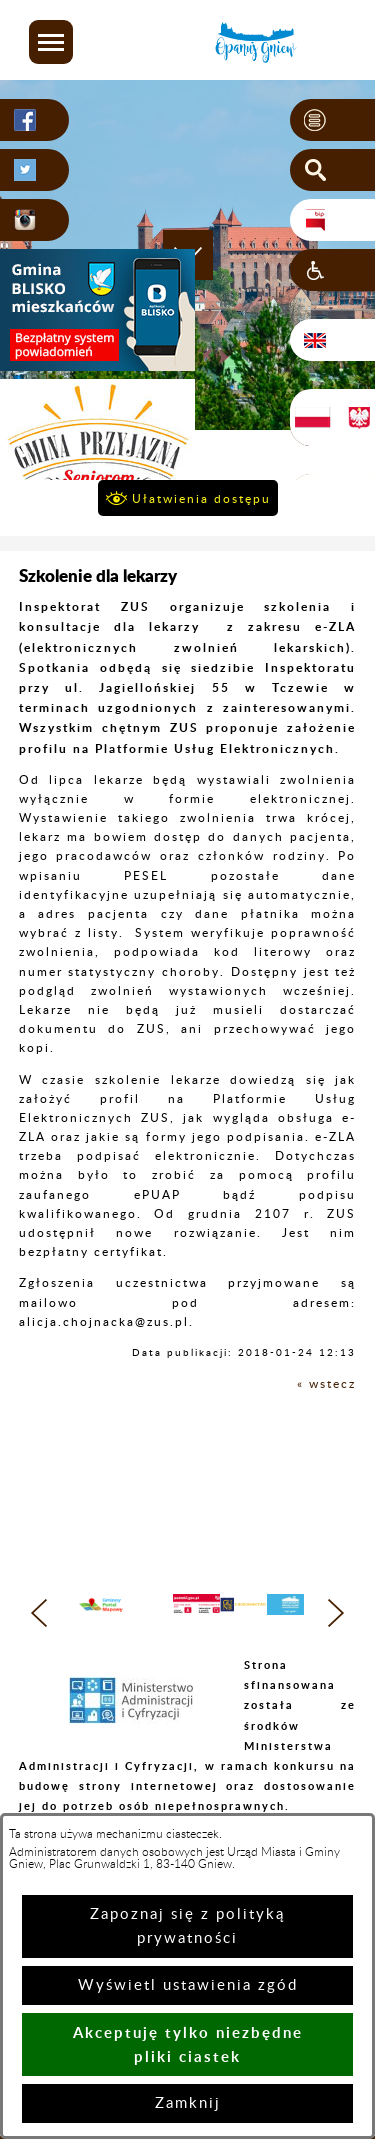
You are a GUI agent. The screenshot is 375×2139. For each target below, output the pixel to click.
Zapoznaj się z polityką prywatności (187, 1926)
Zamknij (188, 2103)
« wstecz (326, 1384)
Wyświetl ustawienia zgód (188, 1985)
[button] (51, 42)
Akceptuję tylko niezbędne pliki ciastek (188, 2044)
